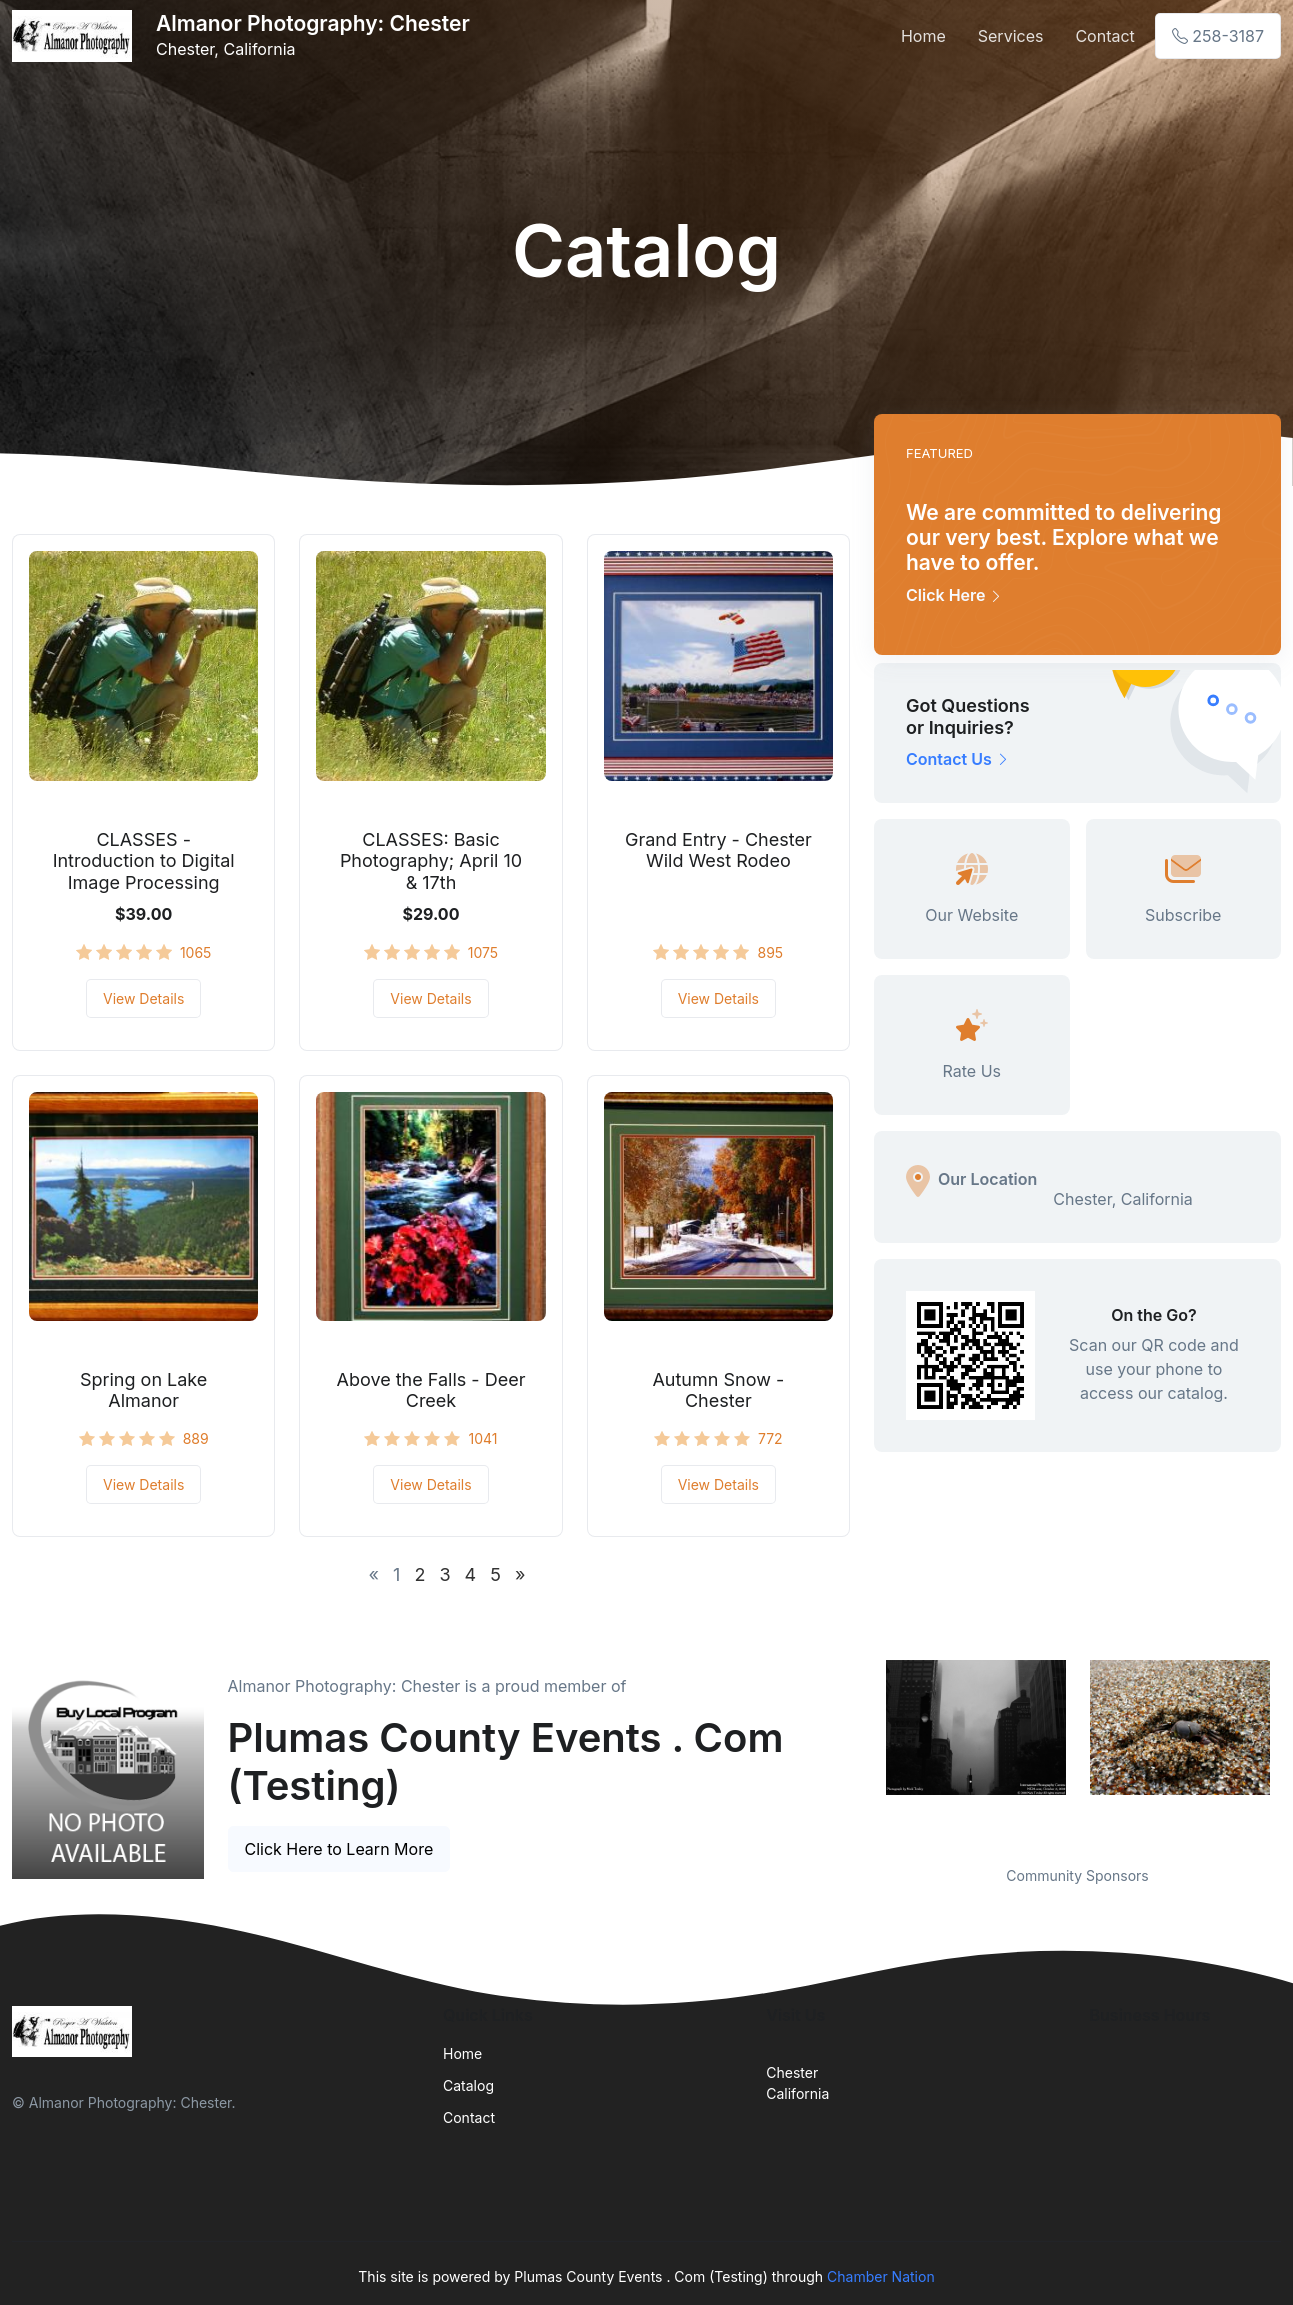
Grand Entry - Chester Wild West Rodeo (718, 850)
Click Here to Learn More (339, 1849)
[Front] (76, 36)
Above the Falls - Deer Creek (431, 1390)
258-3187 (1218, 36)
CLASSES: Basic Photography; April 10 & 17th (431, 861)
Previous (859, 1750)
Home (923, 36)
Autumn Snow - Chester (718, 1390)
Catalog (468, 2085)
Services (1011, 36)
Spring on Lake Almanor (143, 1390)
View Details (143, 998)
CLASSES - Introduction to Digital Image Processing (144, 861)
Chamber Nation (881, 2276)
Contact (1104, 36)
